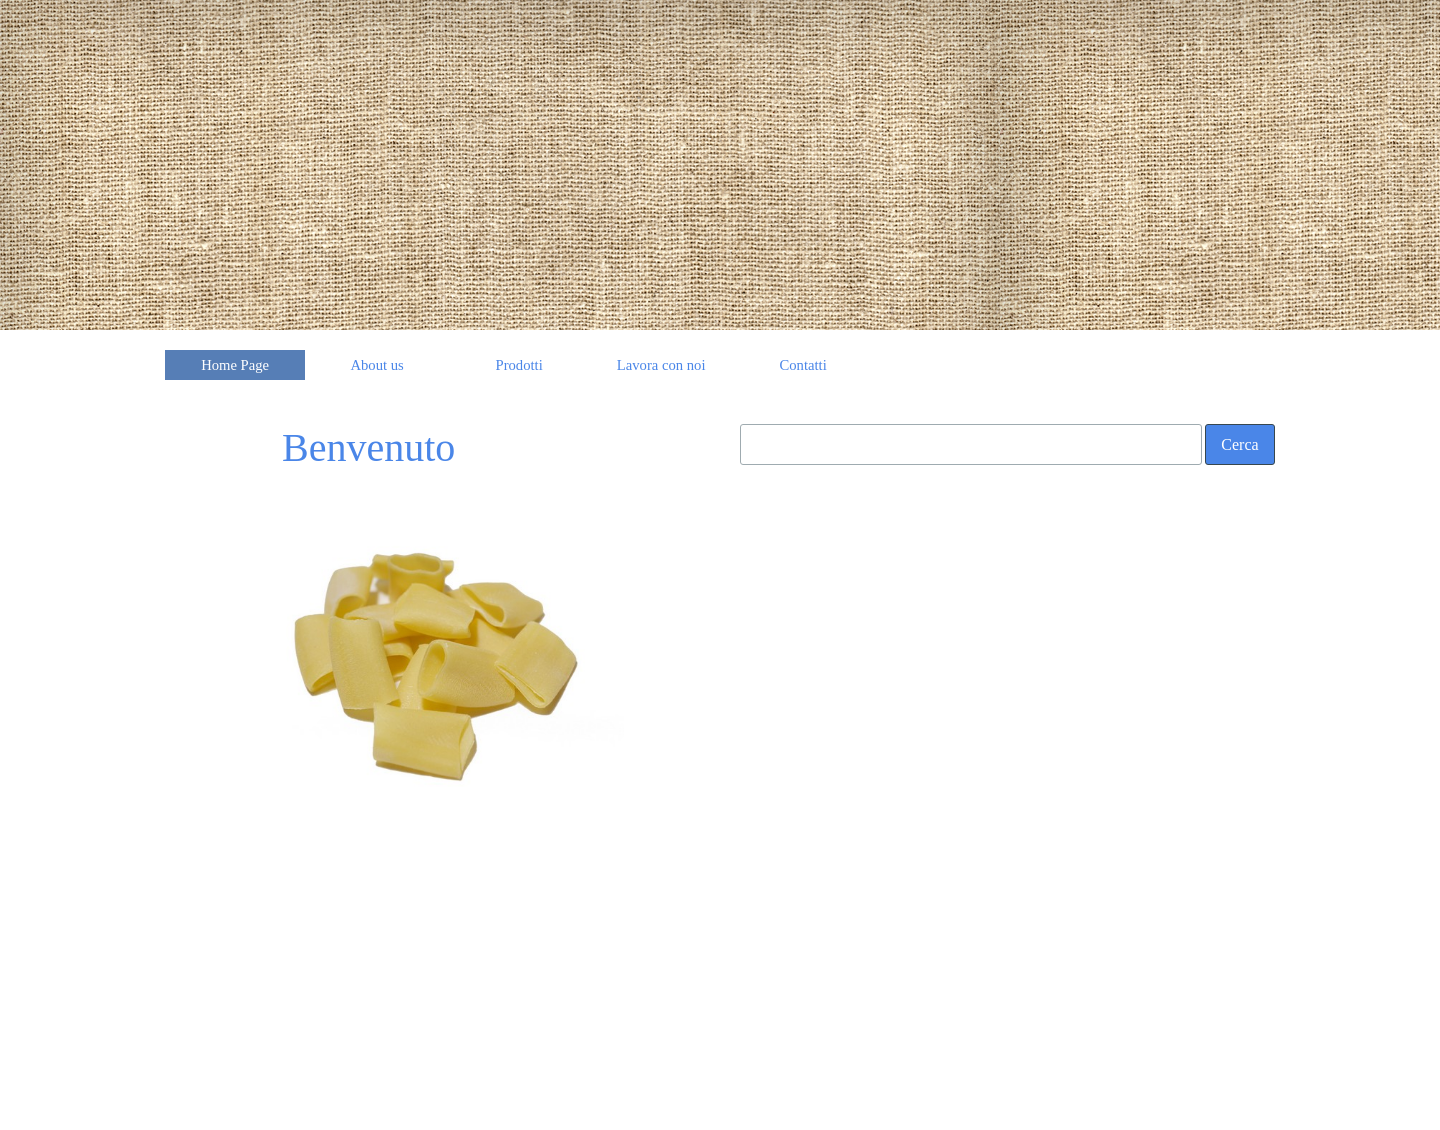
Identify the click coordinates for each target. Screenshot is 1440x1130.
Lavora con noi (661, 365)
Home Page (235, 365)
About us (376, 365)
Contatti (803, 365)
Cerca (1239, 444)
